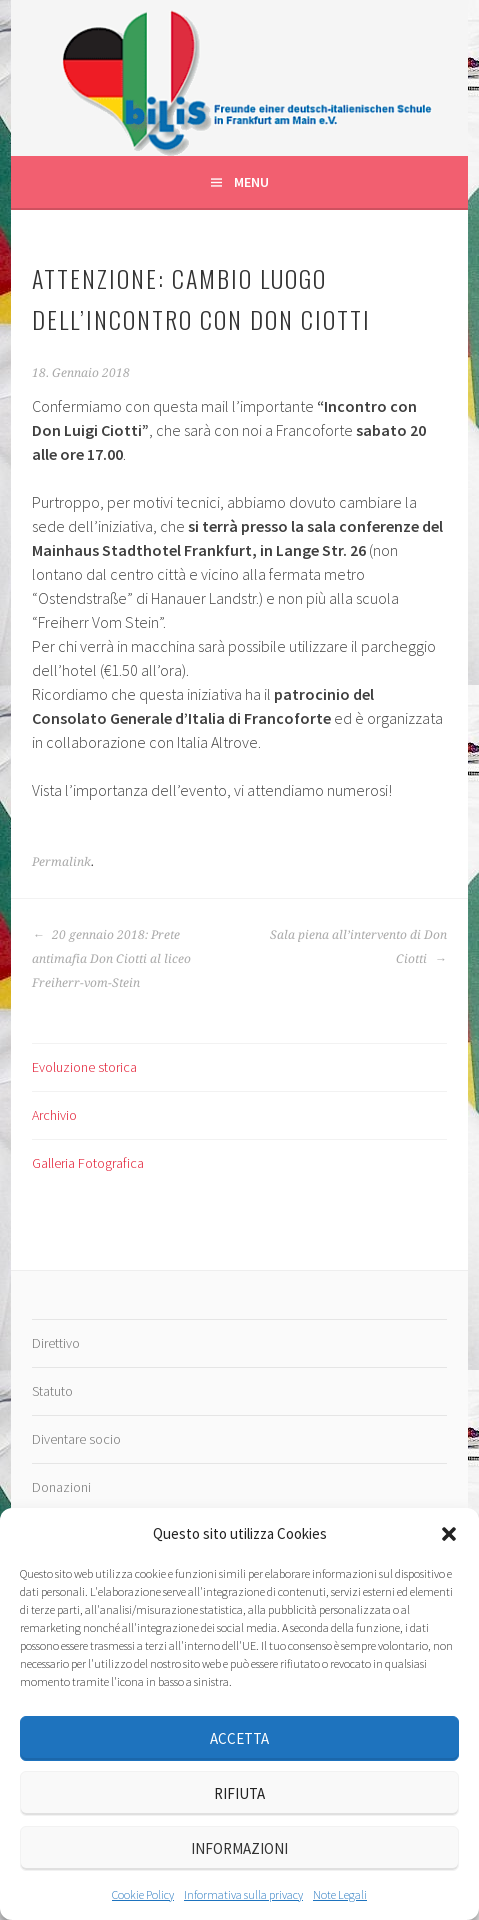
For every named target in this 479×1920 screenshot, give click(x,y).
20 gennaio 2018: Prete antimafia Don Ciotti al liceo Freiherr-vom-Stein (111, 959)
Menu (251, 182)
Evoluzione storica (84, 1067)
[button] (449, 1534)
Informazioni (239, 1848)
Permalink (61, 862)
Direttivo (56, 1343)
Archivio (54, 1115)
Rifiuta (239, 1793)
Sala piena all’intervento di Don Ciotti (358, 947)
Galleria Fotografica (88, 1163)
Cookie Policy (143, 1894)
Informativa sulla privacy (243, 1894)
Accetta (239, 1738)
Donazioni (61, 1487)
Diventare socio (76, 1439)
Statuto (52, 1391)
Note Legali (340, 1894)
